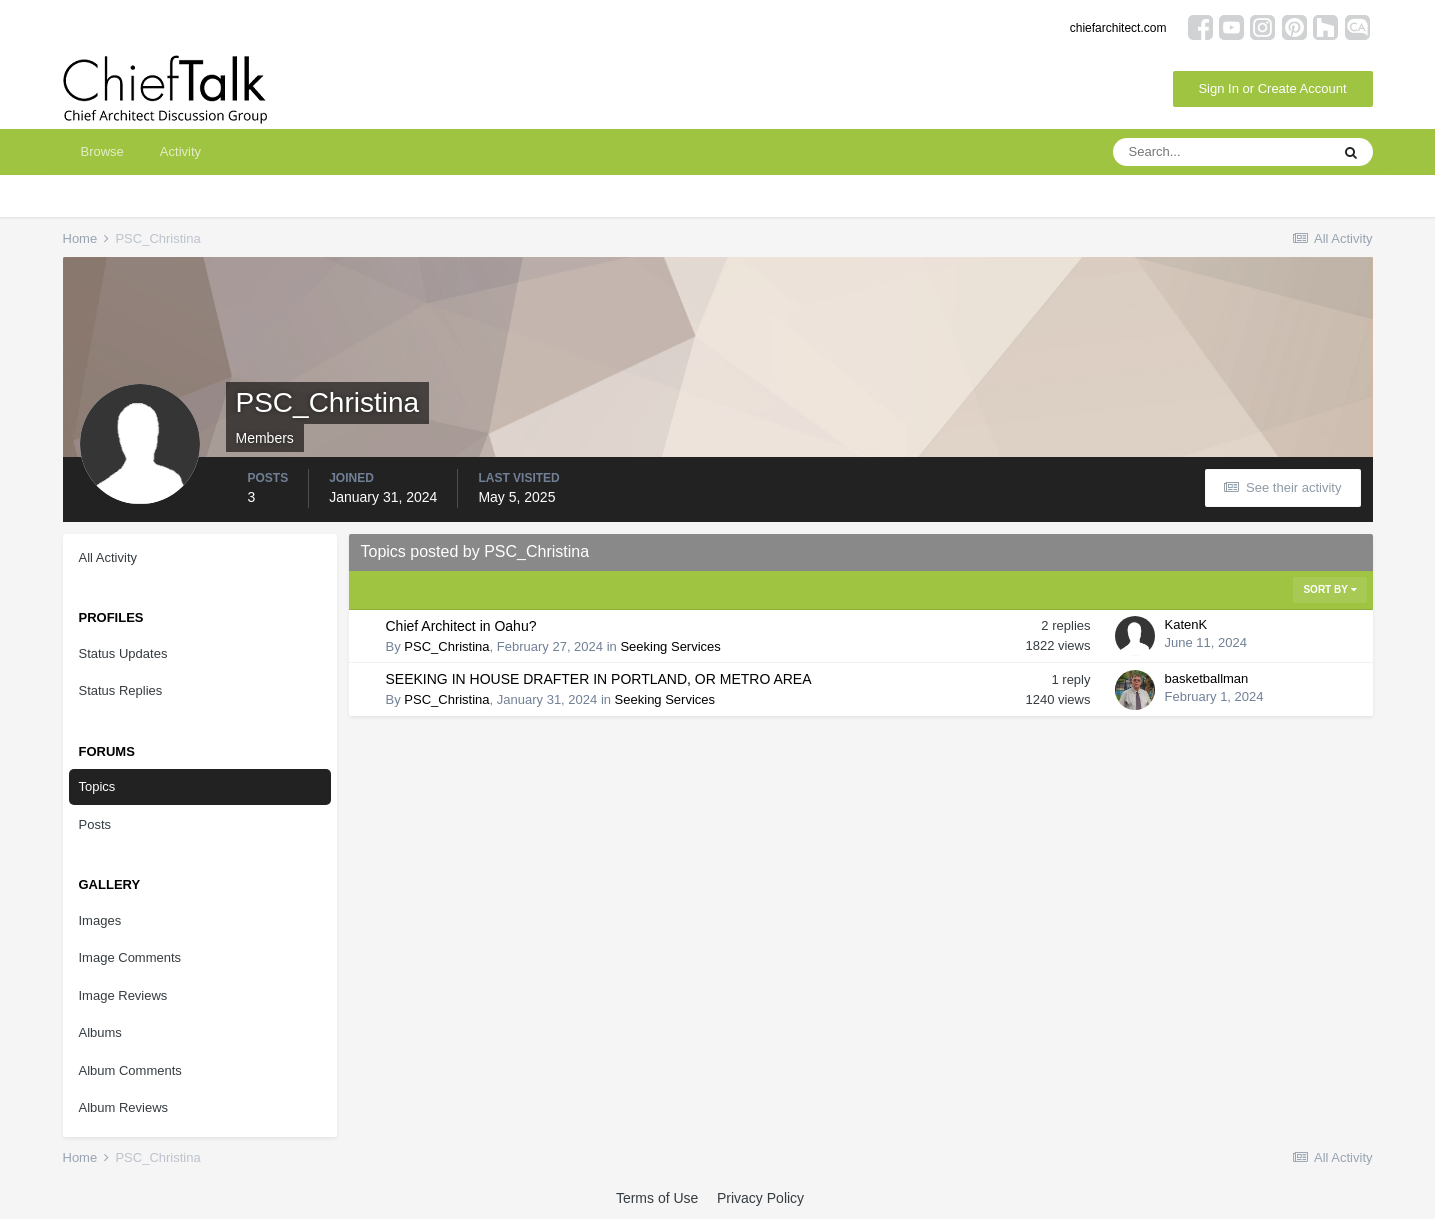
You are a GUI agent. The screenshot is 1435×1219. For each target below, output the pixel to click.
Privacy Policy (760, 1198)
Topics (97, 786)
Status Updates (123, 653)
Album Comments (130, 1070)
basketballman (1207, 678)
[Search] (1221, 152)
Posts (95, 824)
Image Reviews (123, 995)
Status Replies (121, 690)
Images (100, 920)
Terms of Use (657, 1198)
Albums (100, 1032)
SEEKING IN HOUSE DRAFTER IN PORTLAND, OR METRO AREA (599, 679)
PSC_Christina (446, 646)
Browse (102, 151)
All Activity (108, 557)
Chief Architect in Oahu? (461, 626)
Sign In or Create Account (1272, 88)
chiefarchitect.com (1118, 28)
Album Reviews (124, 1107)
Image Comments (130, 957)
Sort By (1329, 589)
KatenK (1186, 624)
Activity (180, 151)
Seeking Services (670, 646)
